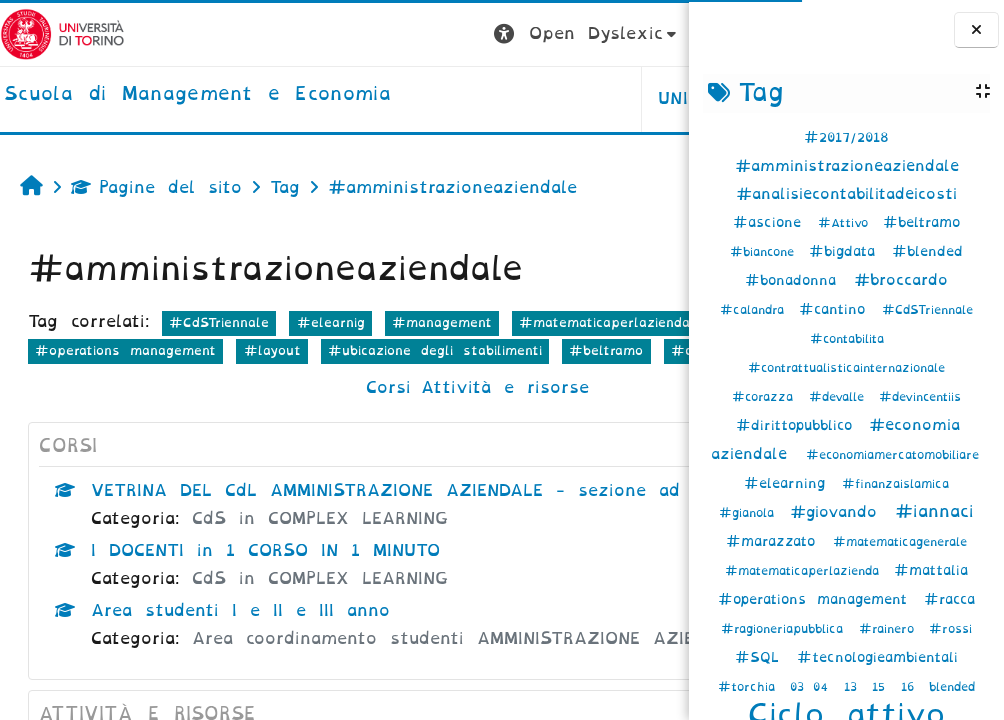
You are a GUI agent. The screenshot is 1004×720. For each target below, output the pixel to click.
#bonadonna (796, 280)
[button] (341, 34)
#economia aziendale (308, 350)
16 (912, 687)
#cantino (837, 309)
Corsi (265, 415)
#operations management (818, 599)
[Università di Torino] (62, 33)
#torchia (751, 687)
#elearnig (331, 322)
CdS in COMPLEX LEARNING (320, 574)
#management (442, 322)
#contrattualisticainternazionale (846, 368)
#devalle (841, 397)
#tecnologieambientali (877, 657)
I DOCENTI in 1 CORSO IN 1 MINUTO (265, 606)
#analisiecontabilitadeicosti (846, 194)
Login (649, 33)
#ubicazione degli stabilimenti (227, 378)
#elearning (790, 483)
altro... (572, 377)
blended (952, 687)
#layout (63, 378)
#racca (949, 599)
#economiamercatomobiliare (892, 455)
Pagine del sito (156, 187)
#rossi (950, 629)
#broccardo (901, 280)
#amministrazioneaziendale (847, 166)
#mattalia (931, 570)
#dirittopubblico (799, 425)
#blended (927, 251)
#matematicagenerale (900, 542)
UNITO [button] (440, 98)
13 (855, 687)
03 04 (813, 687)
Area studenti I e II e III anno (240, 666)
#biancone (766, 252)
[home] (197, 95)
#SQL (762, 657)
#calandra (756, 310)
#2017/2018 (846, 137)
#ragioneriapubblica (786, 629)
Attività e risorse (382, 415)
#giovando (839, 512)
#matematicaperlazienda (806, 571)
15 (883, 687)
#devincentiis (920, 397)
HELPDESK (562, 98)
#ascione (772, 222)
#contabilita (847, 339)
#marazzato (776, 541)
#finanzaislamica (895, 484)
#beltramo (921, 222)
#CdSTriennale (927, 310)
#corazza (767, 397)
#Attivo (847, 223)
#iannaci (934, 511)
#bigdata (847, 251)
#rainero (891, 629)
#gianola (751, 513)
